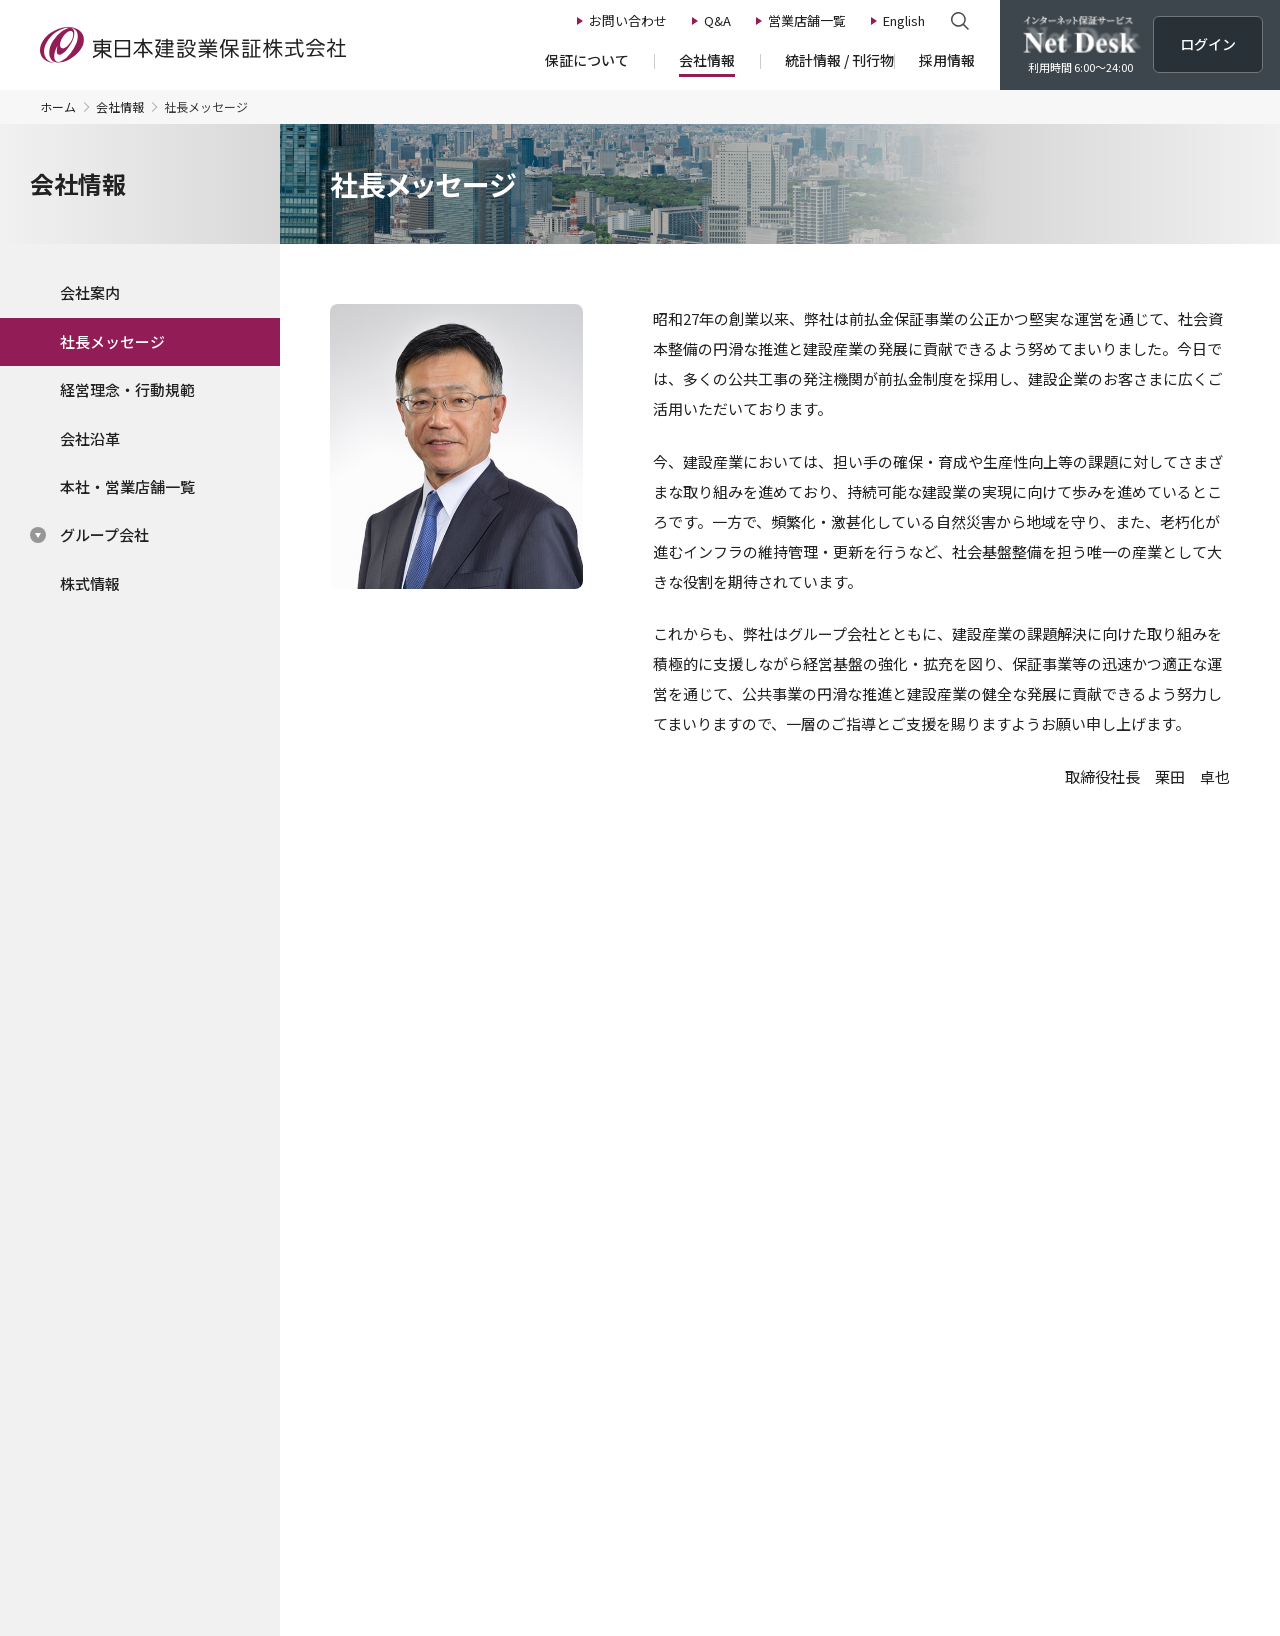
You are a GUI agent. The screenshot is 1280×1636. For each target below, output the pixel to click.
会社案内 (90, 292)
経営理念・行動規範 (127, 389)
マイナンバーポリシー (480, 1522)
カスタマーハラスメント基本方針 (670, 1522)
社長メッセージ (112, 341)
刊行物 (635, 1336)
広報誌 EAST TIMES (677, 1363)
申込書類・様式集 (196, 1391)
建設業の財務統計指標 (684, 1309)
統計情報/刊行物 (673, 1222)
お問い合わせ (1092, 1269)
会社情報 (120, 107)
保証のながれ (182, 1254)
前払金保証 (175, 1281)
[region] (140, 441)
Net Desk (1080, 1363)
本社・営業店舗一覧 (127, 486)
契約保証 (168, 1309)
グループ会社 (104, 534)
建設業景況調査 (663, 1281)
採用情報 (889, 1222)
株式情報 (90, 583)
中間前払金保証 (189, 1363)
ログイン (977, 950)
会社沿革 (90, 438)
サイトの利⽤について (860, 1522)
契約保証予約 (182, 1336)
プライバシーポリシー (320, 1522)
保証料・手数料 (189, 1418)
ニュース (1075, 1222)
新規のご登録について (210, 1446)
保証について (188, 1222)
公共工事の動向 (663, 1254)
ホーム (58, 107)
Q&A (1061, 1316)
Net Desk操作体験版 (907, 1078)
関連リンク (990, 1522)
